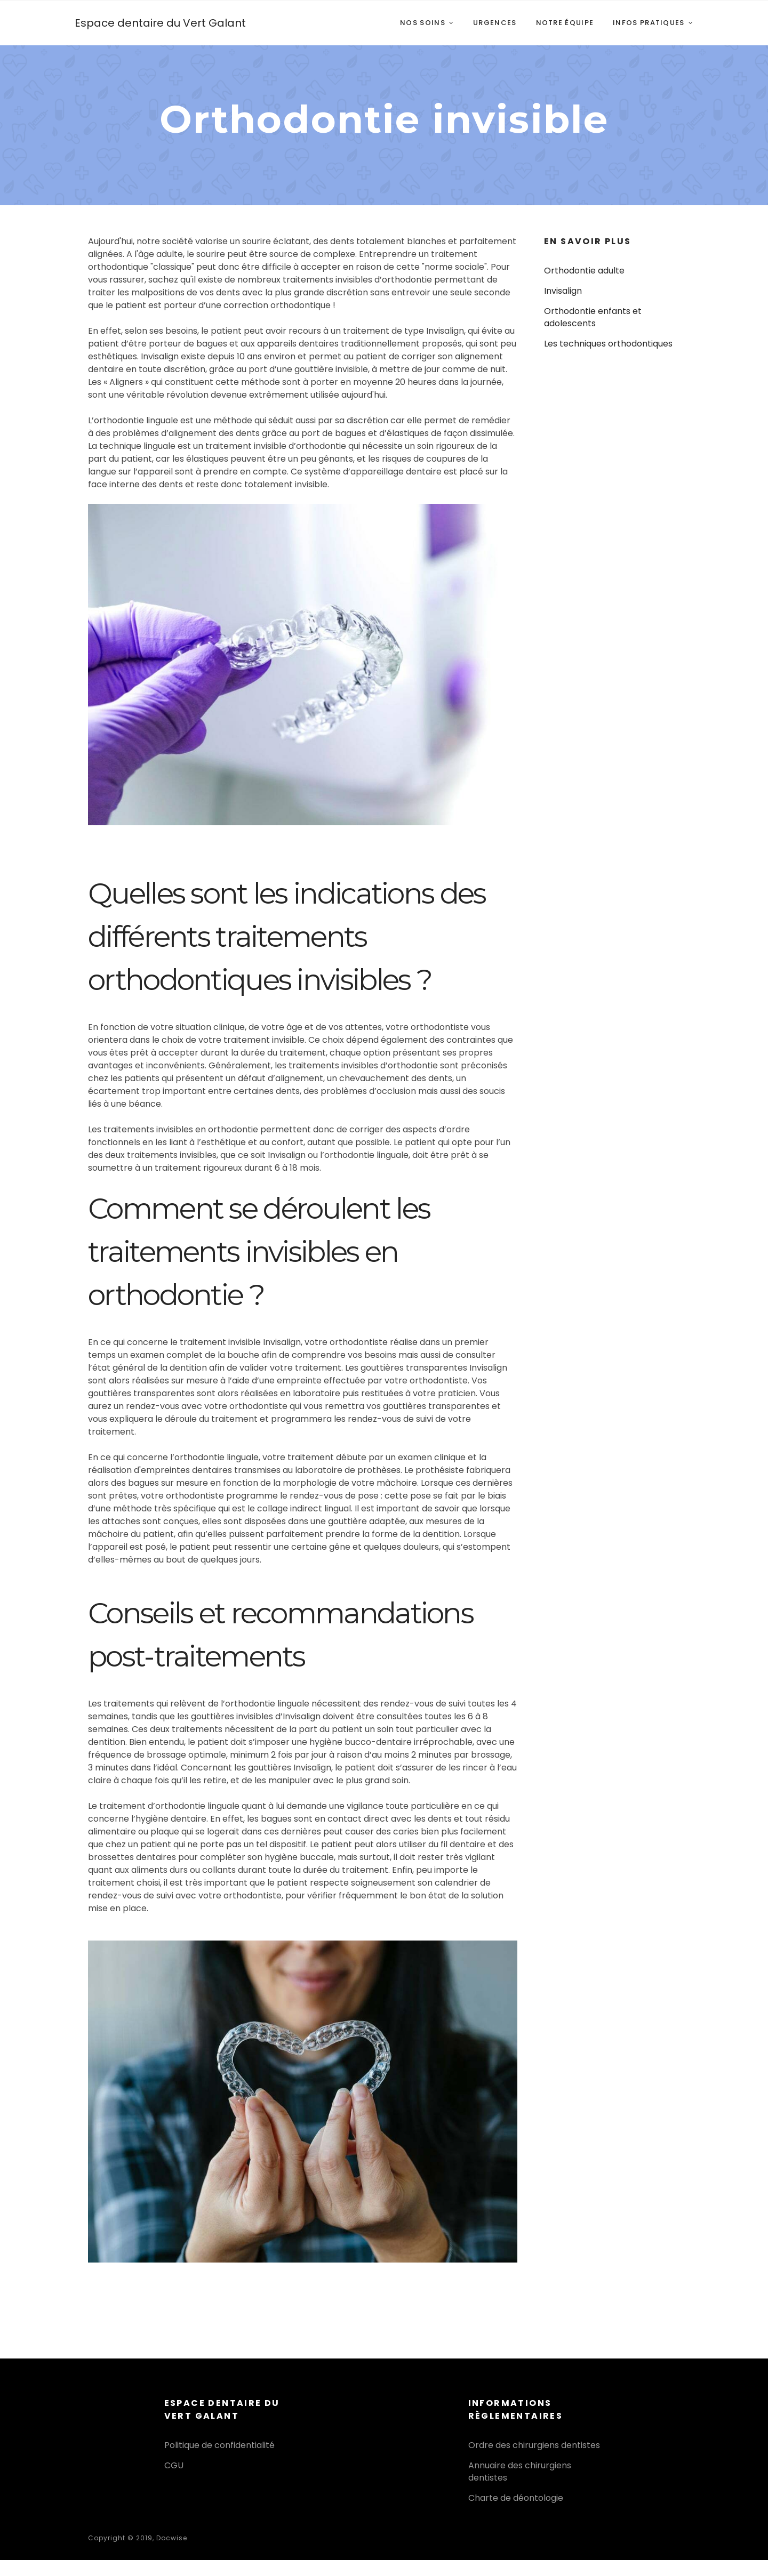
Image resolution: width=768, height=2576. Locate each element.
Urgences (494, 23)
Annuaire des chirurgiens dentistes (519, 2471)
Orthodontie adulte (584, 270)
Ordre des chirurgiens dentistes (534, 2445)
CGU (173, 2465)
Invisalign (563, 291)
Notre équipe (565, 23)
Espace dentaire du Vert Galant (160, 22)
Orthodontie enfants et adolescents (593, 317)
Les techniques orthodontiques (608, 343)
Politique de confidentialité (219, 2445)
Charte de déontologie (515, 2498)
